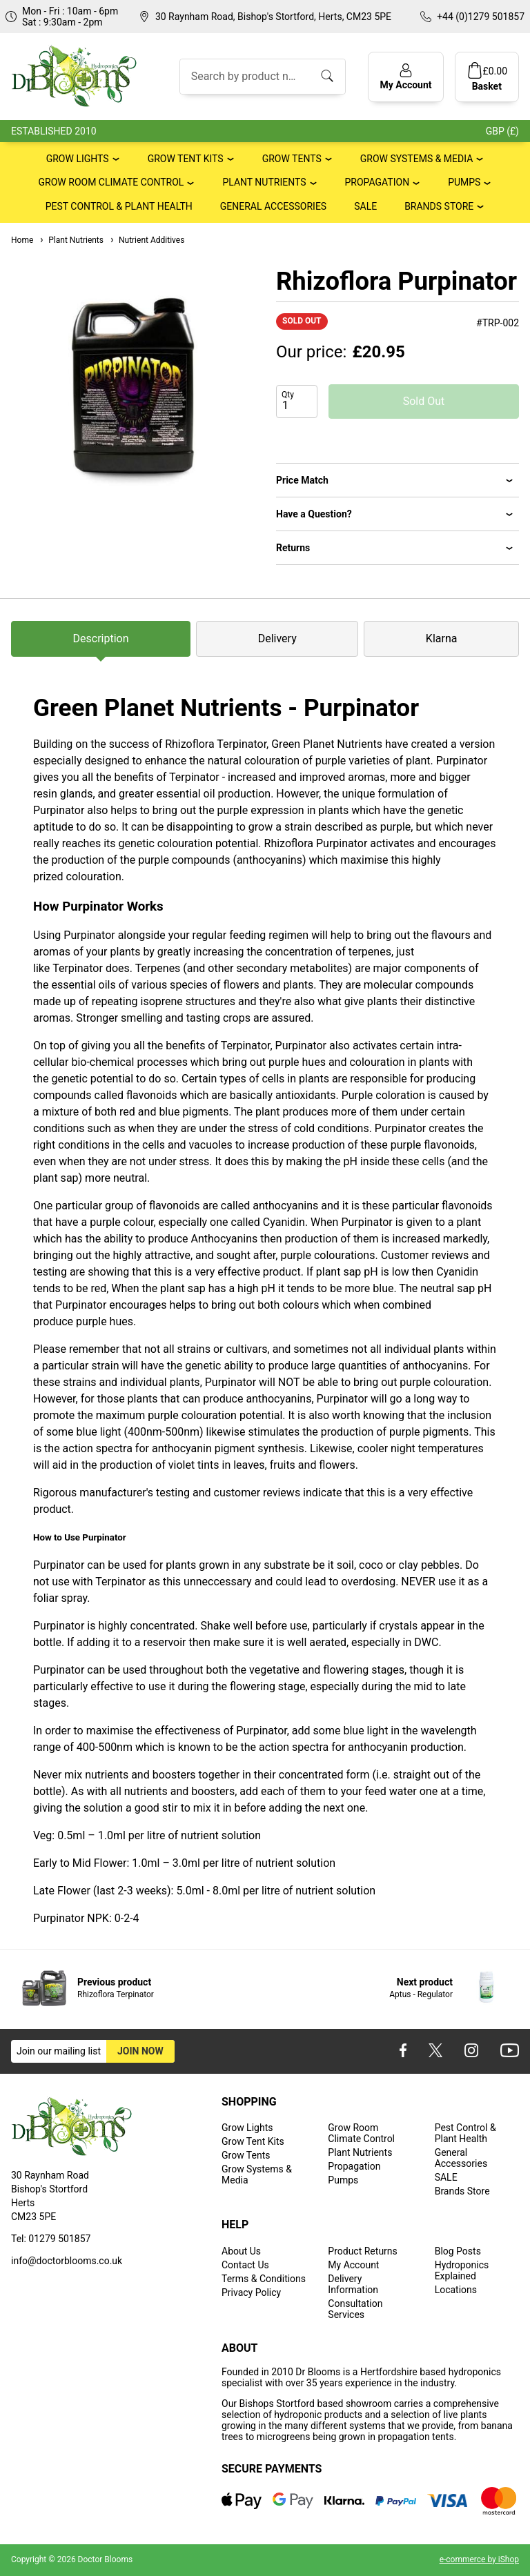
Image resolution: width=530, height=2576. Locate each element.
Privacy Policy (251, 2292)
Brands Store (438, 206)
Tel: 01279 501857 (50, 2238)
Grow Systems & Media (416, 158)
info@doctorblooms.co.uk (66, 2260)
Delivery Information (353, 2284)
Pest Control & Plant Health (119, 206)
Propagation (377, 182)
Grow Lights (77, 158)
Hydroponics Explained (462, 2270)
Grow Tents (292, 158)
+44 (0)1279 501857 (480, 16)
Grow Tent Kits (186, 158)
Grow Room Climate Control (111, 182)
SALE (365, 206)
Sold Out (424, 401)
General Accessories (273, 206)
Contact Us (245, 2264)
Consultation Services (355, 2309)
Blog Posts (458, 2251)
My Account (353, 2264)
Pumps (464, 182)
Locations (456, 2289)
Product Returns (362, 2251)
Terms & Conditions (264, 2278)
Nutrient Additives (146, 240)
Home (22, 240)
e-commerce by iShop (479, 2559)
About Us (241, 2251)
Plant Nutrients (264, 182)
